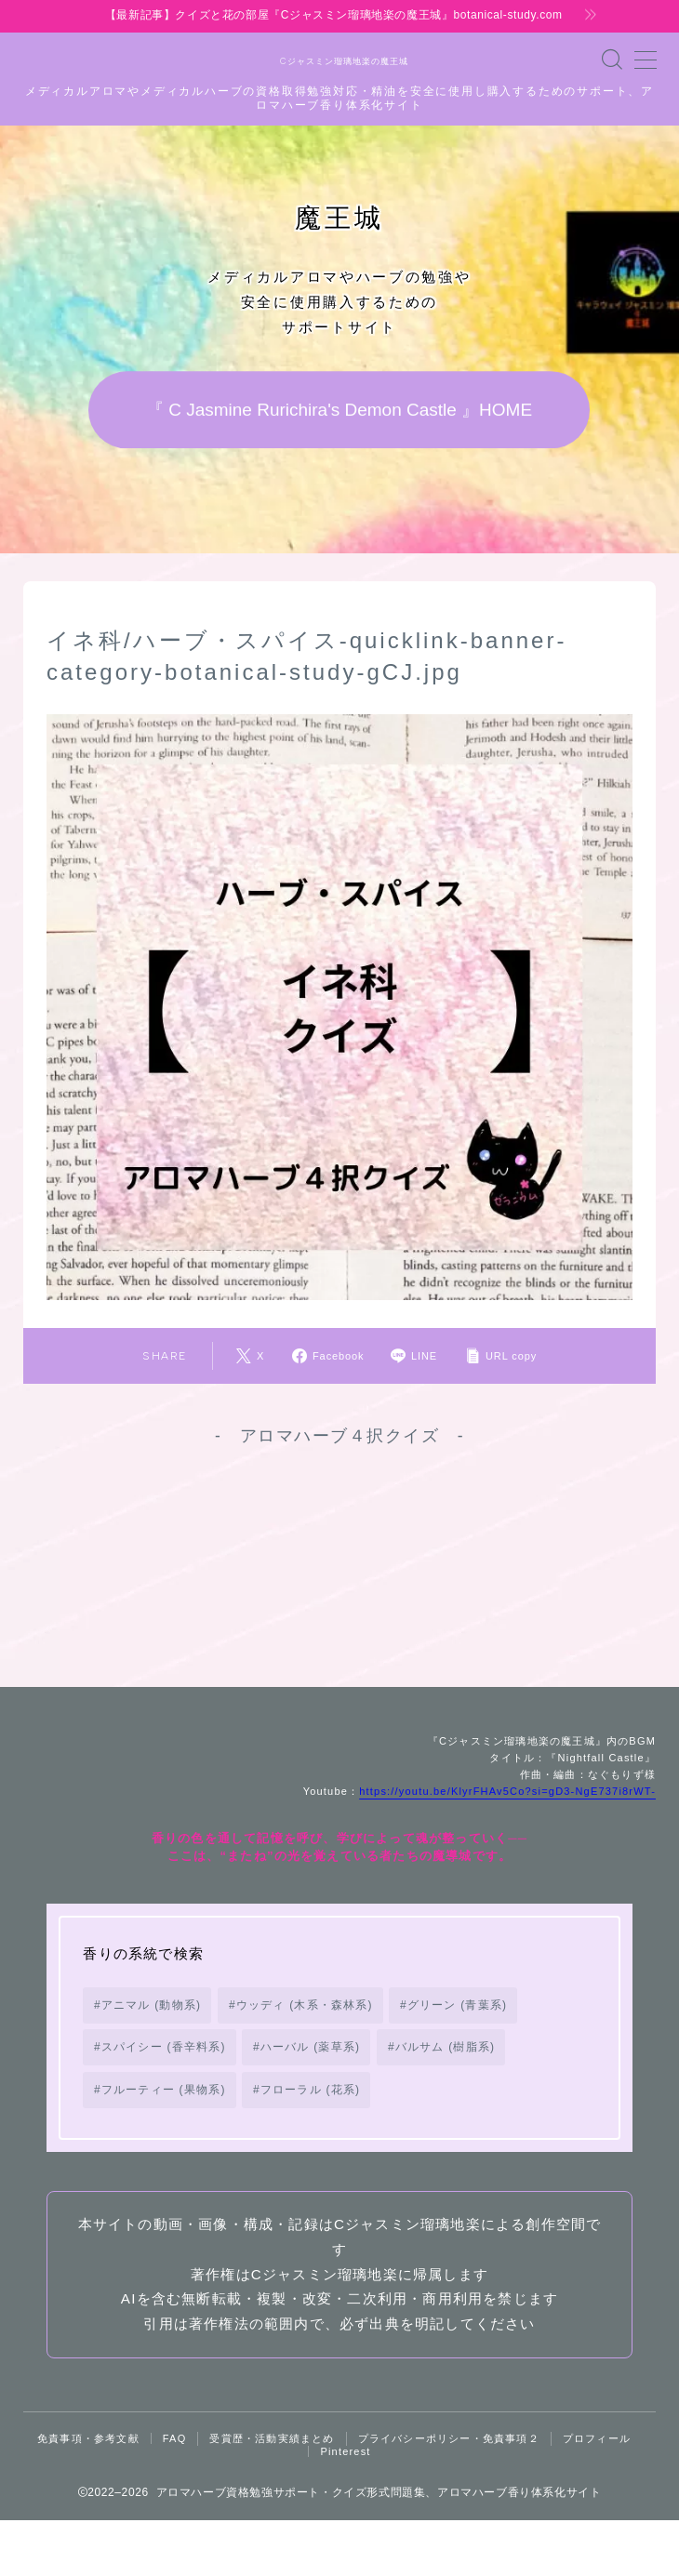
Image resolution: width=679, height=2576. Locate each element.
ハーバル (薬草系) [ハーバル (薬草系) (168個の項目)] (310, 2102)
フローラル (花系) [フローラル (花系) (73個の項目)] (310, 2145)
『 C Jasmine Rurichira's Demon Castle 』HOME (339, 410)
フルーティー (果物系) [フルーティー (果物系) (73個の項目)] (163, 2145)
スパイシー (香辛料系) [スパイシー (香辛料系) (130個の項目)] (163, 2102)
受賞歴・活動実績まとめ (271, 2494)
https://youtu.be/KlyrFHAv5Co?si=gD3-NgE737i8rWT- (507, 1846)
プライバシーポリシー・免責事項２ (448, 2494)
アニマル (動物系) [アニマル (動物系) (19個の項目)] (151, 2059)
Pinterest (345, 2507)
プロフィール (597, 2494)
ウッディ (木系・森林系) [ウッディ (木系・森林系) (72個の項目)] (304, 2059)
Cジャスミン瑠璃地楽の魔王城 (339, 62)
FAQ (175, 2494)
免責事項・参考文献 (88, 2494)
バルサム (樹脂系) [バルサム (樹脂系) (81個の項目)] (445, 2102)
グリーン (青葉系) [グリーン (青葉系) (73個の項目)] (457, 2059)
